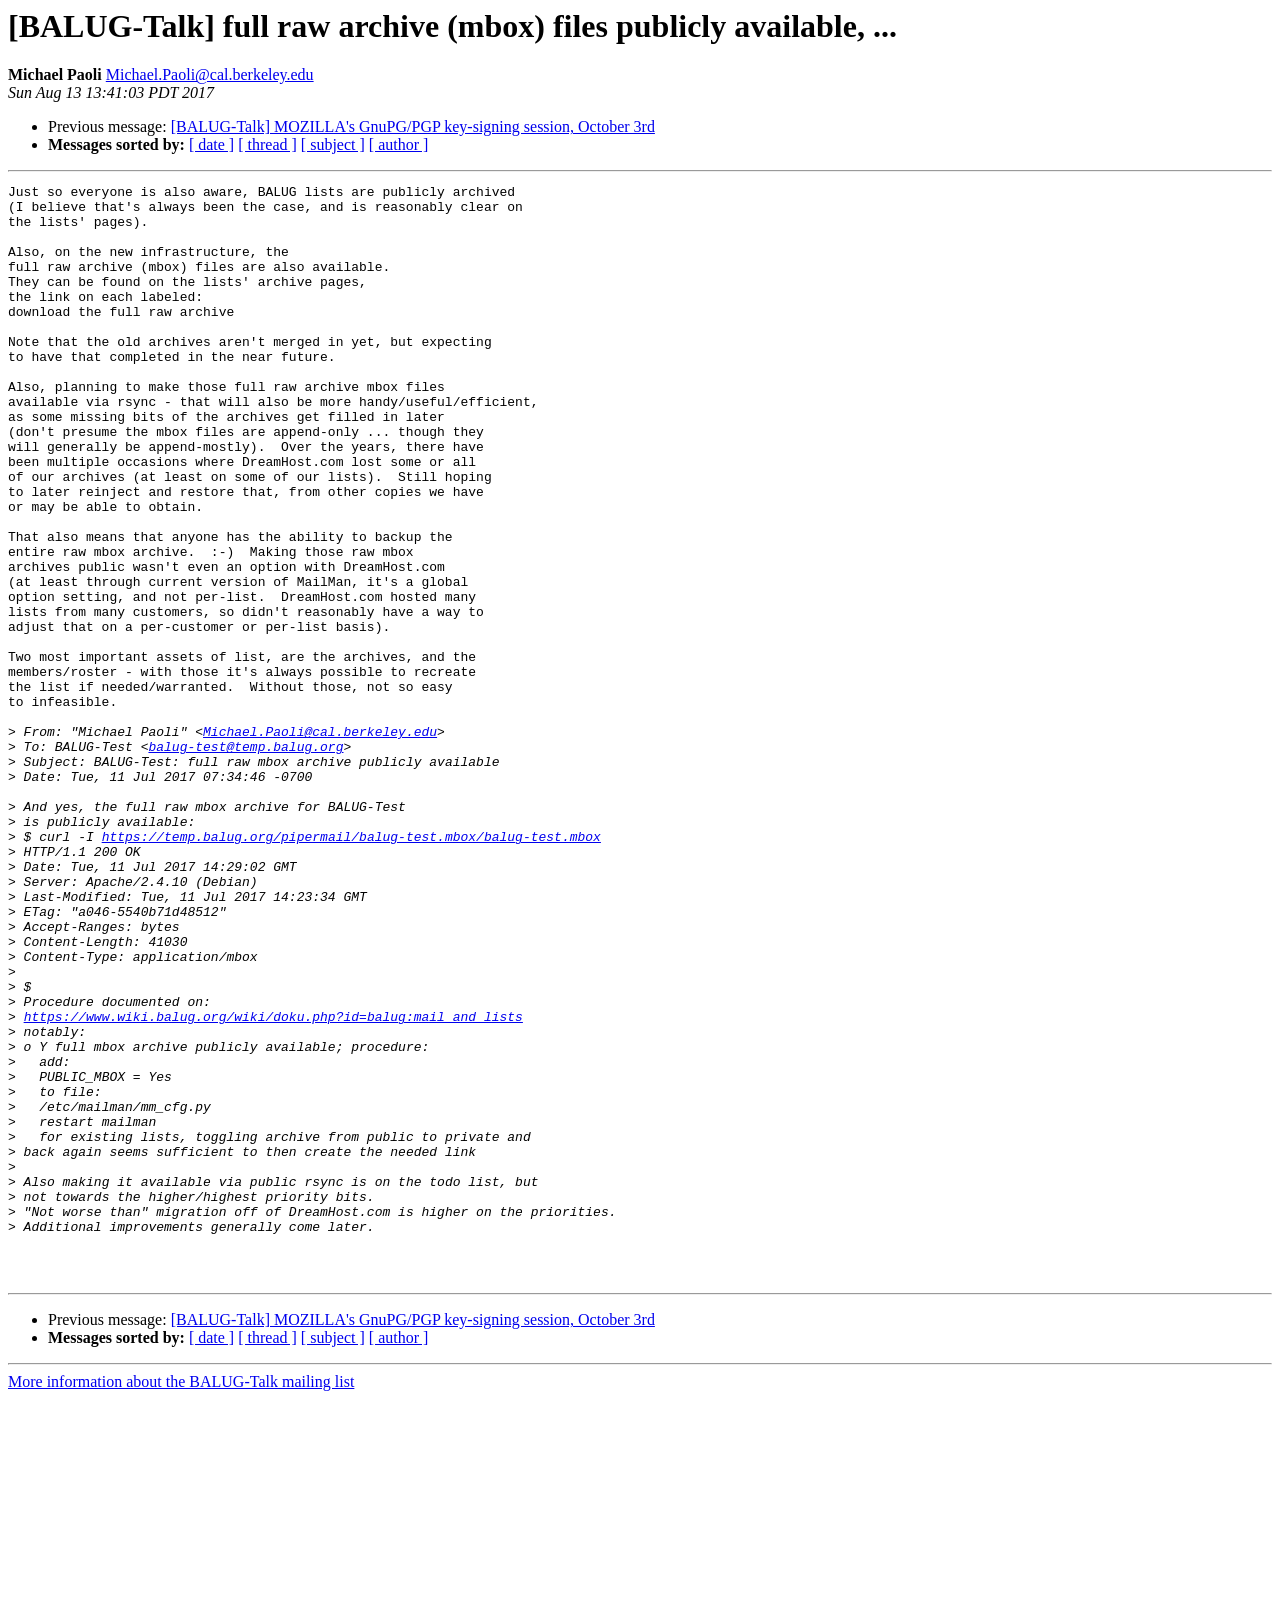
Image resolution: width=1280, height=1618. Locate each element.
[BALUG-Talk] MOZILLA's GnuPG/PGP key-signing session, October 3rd (413, 126)
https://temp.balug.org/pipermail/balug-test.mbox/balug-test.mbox (351, 968)
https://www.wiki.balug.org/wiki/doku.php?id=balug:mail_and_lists (273, 1184)
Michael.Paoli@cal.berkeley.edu (210, 74)
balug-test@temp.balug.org (245, 860)
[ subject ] (333, 144)
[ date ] (211, 144)
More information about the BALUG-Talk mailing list (181, 1600)
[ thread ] (267, 144)
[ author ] (399, 144)
